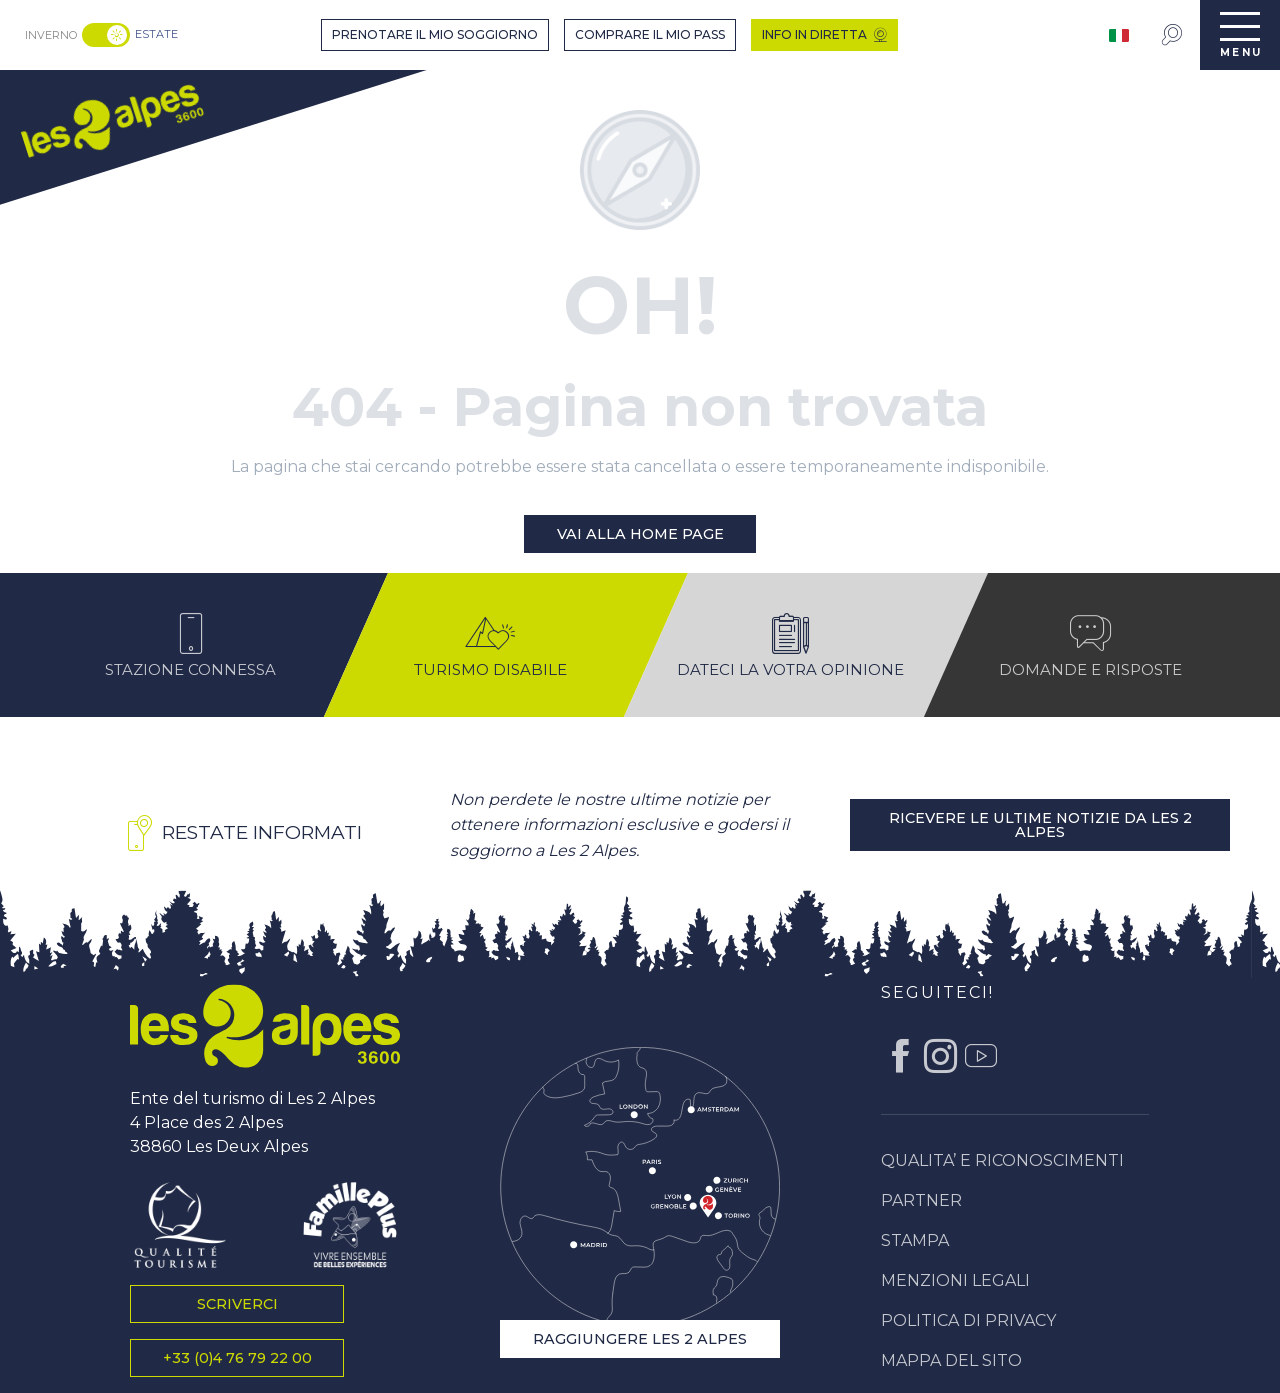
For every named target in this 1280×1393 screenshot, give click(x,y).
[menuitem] (111, 118)
